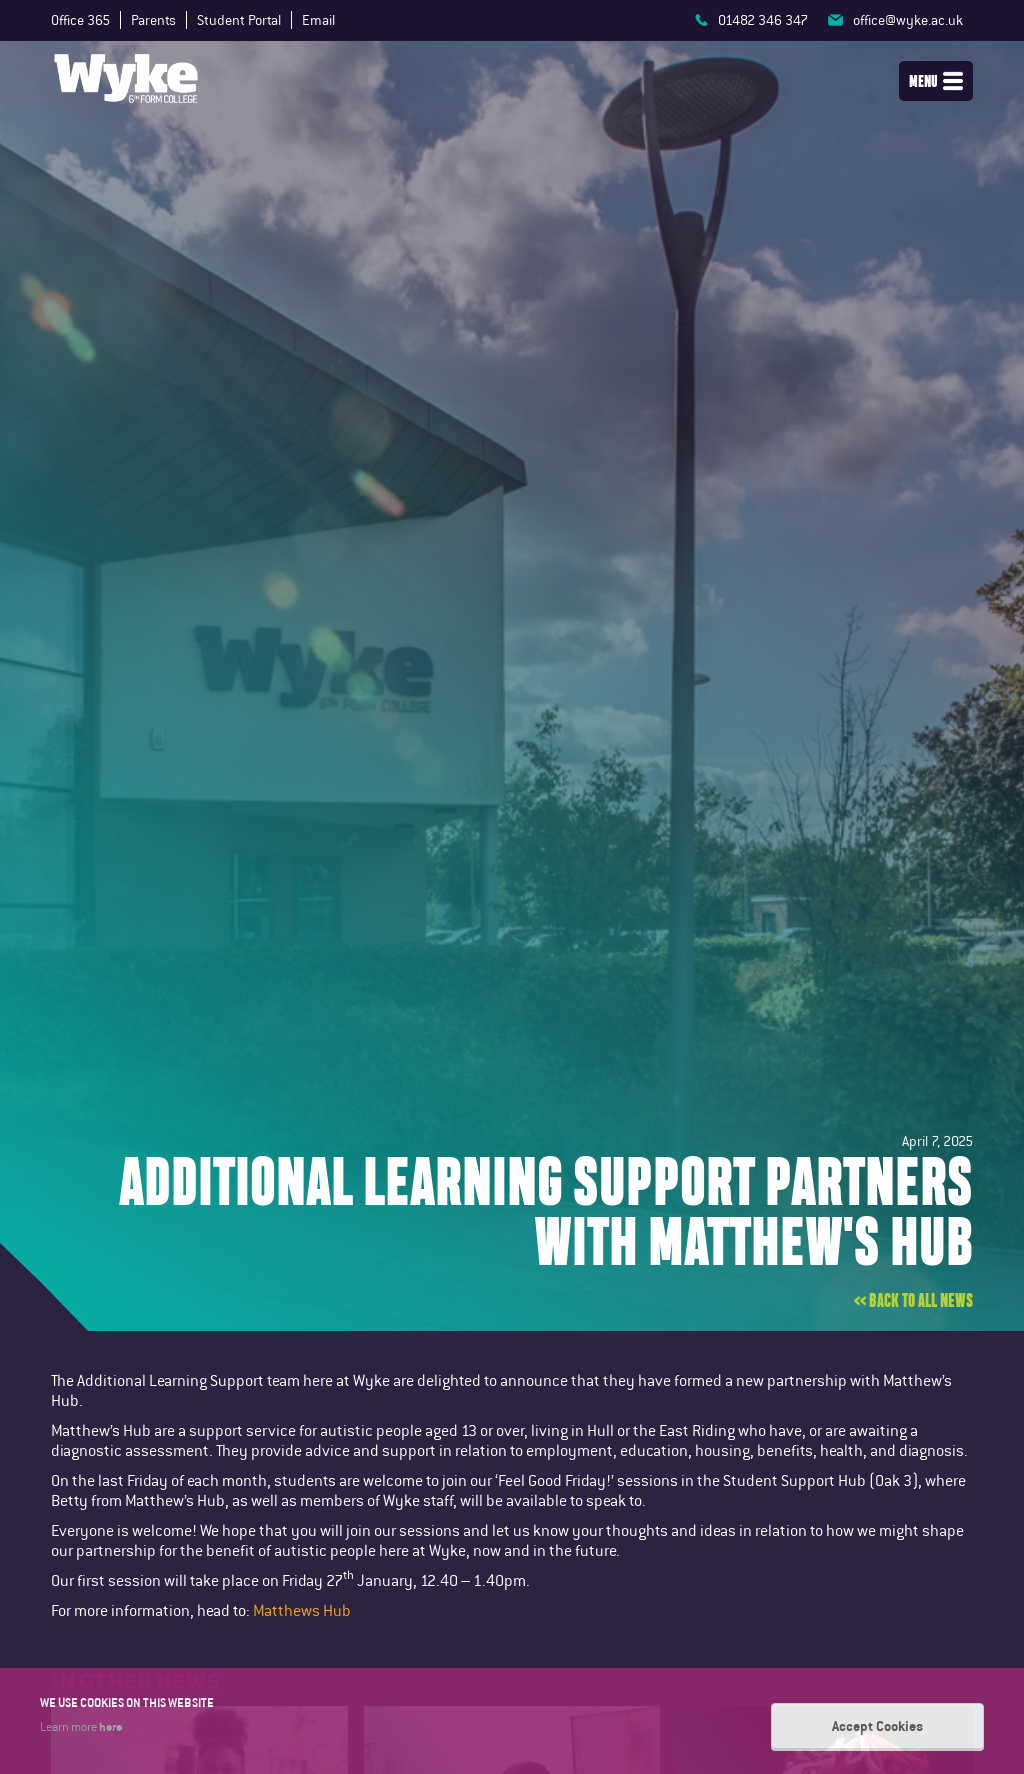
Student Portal (239, 20)
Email (318, 20)
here (110, 1726)
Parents (153, 20)
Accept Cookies (877, 1726)
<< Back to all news (913, 1301)
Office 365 (80, 20)
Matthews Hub (302, 1610)
